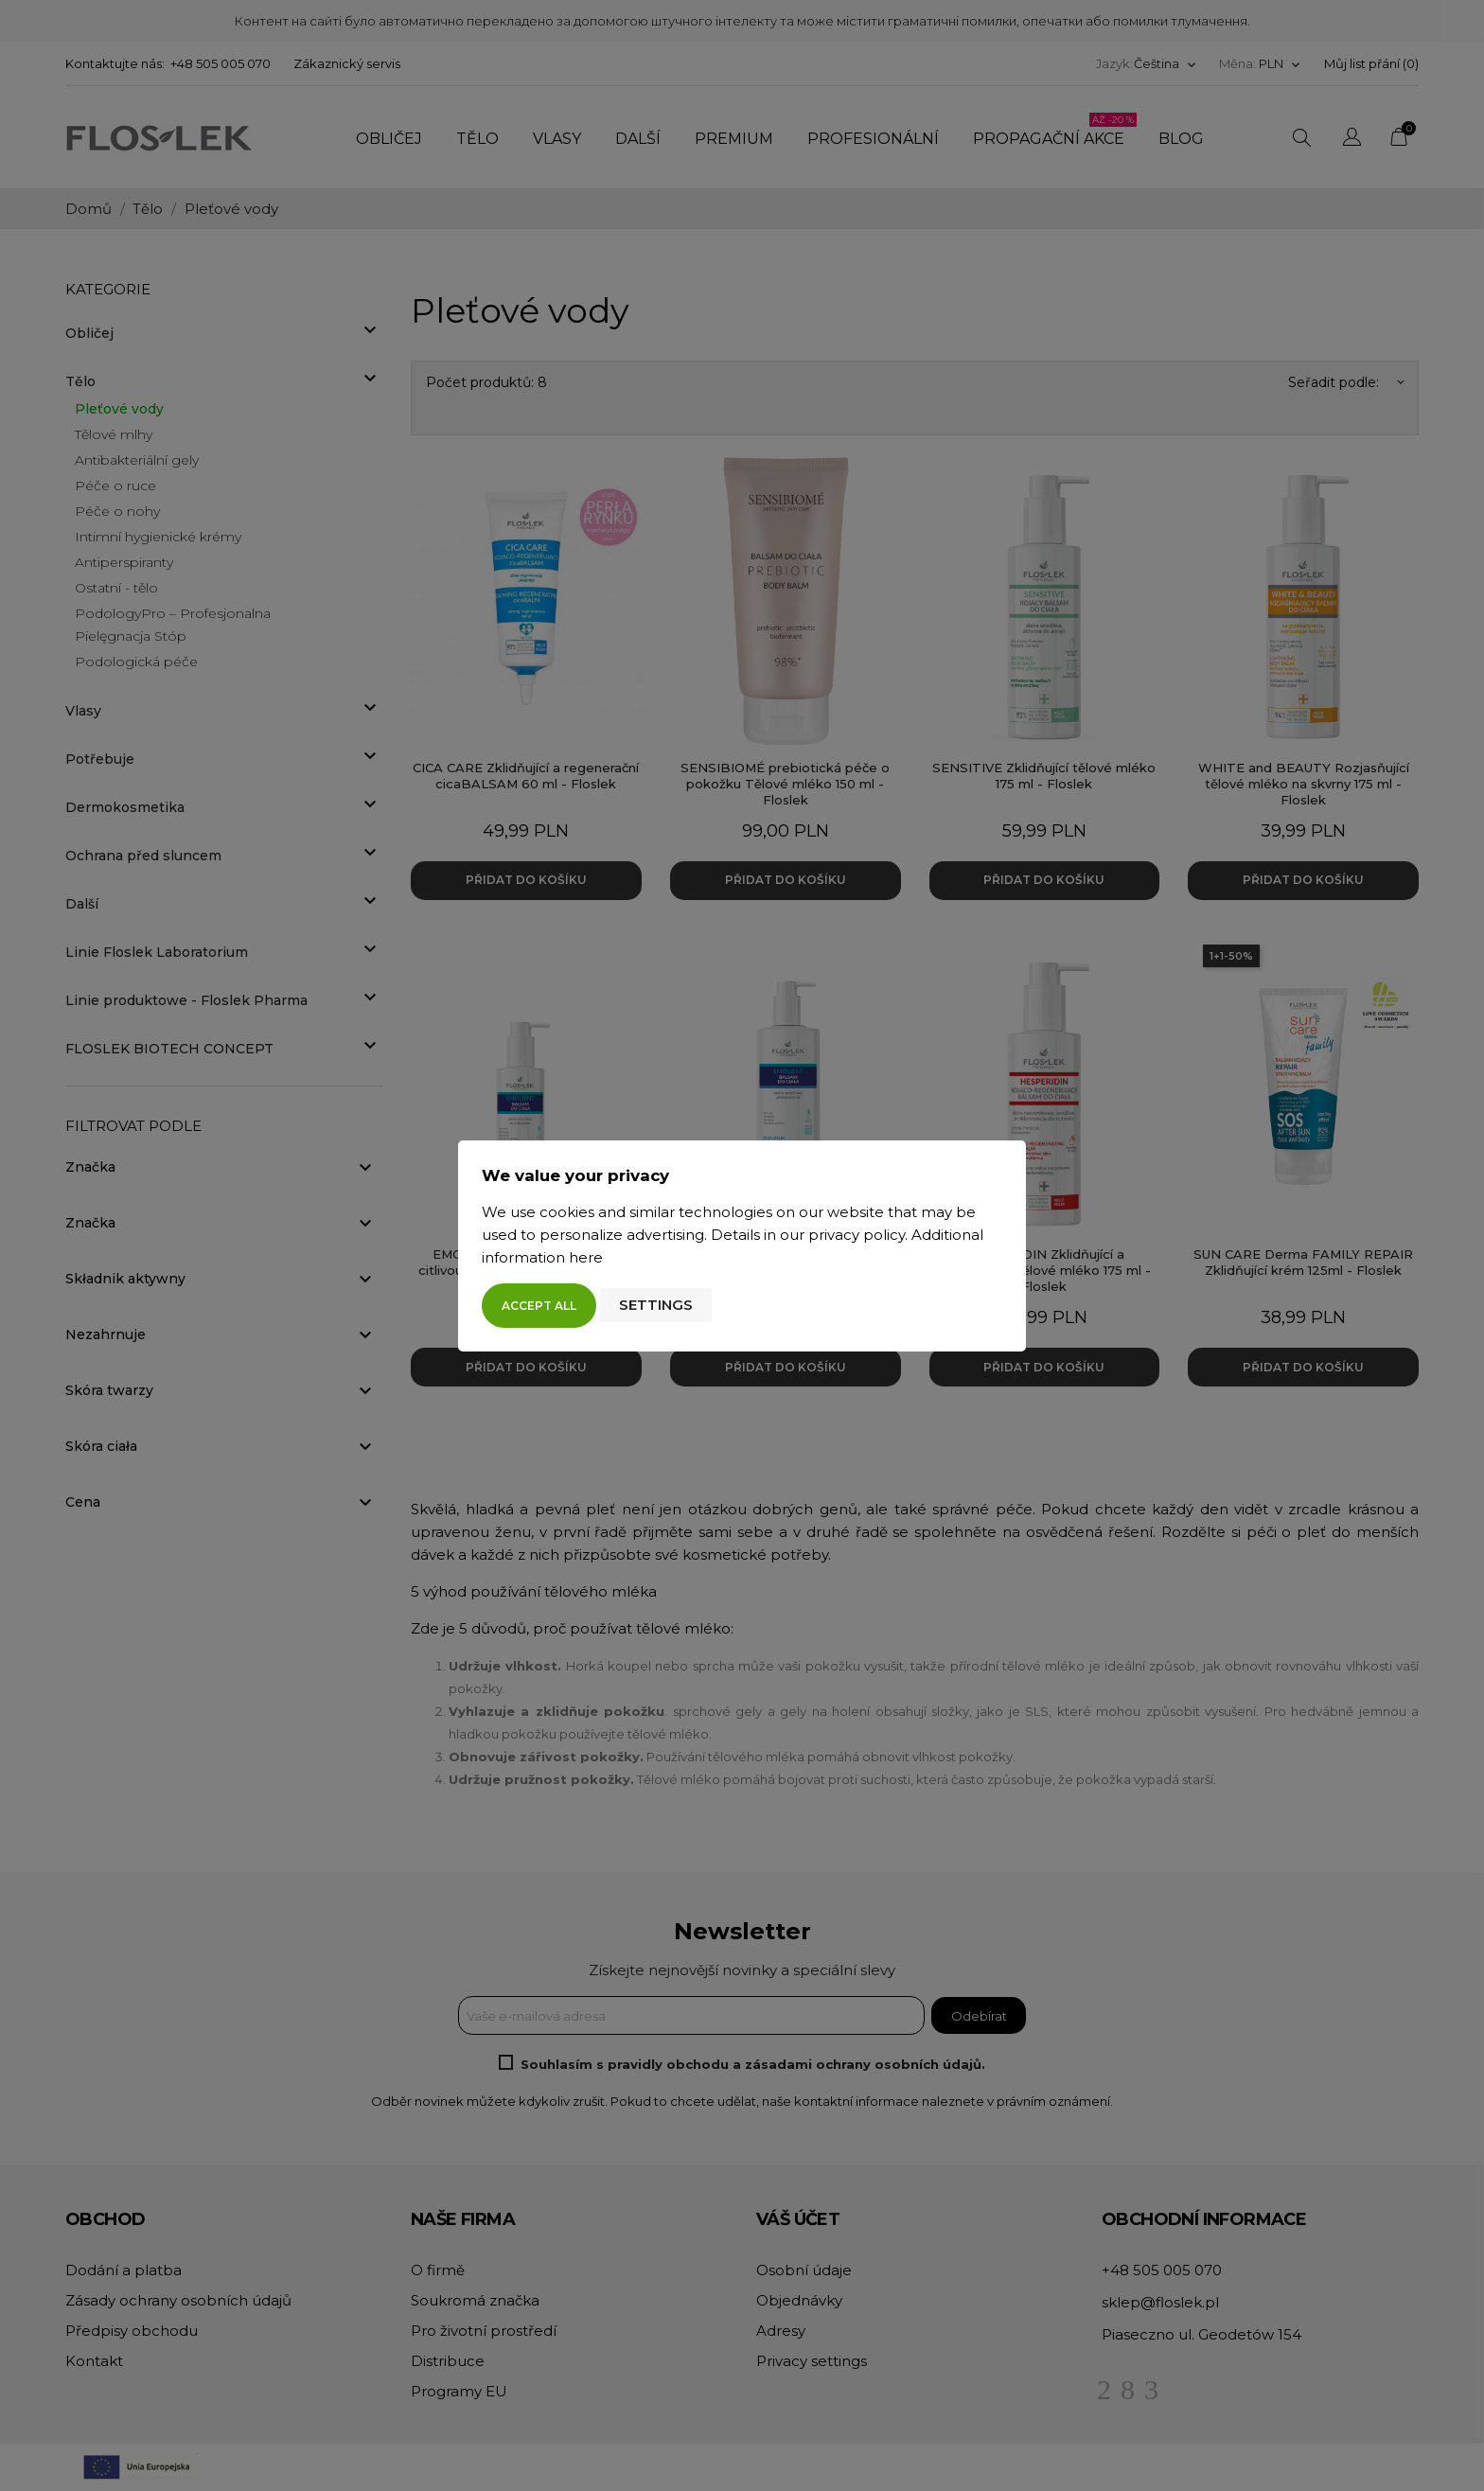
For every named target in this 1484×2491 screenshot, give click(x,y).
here (586, 1257)
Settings (656, 1305)
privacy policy (856, 1235)
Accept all (539, 1305)
